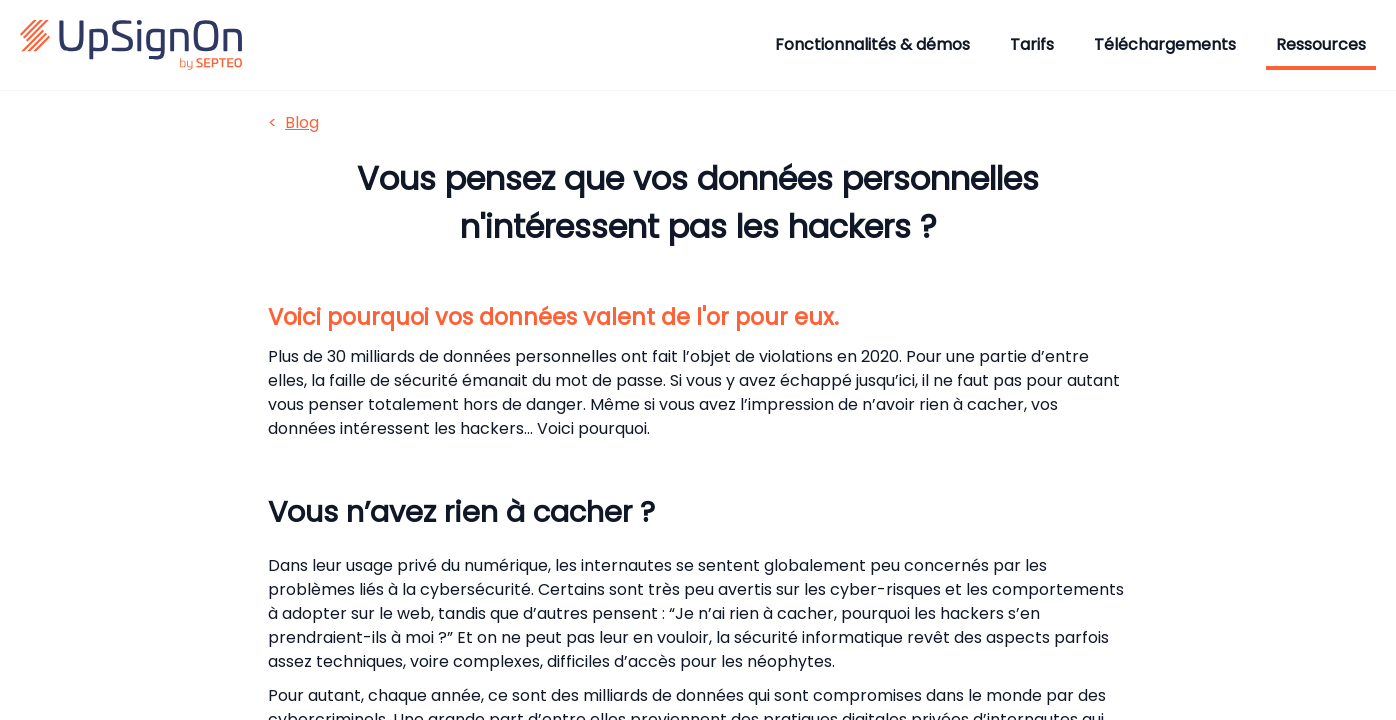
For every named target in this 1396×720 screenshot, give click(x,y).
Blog (302, 122)
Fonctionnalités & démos (872, 44)
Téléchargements (1165, 44)
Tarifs (1032, 44)
